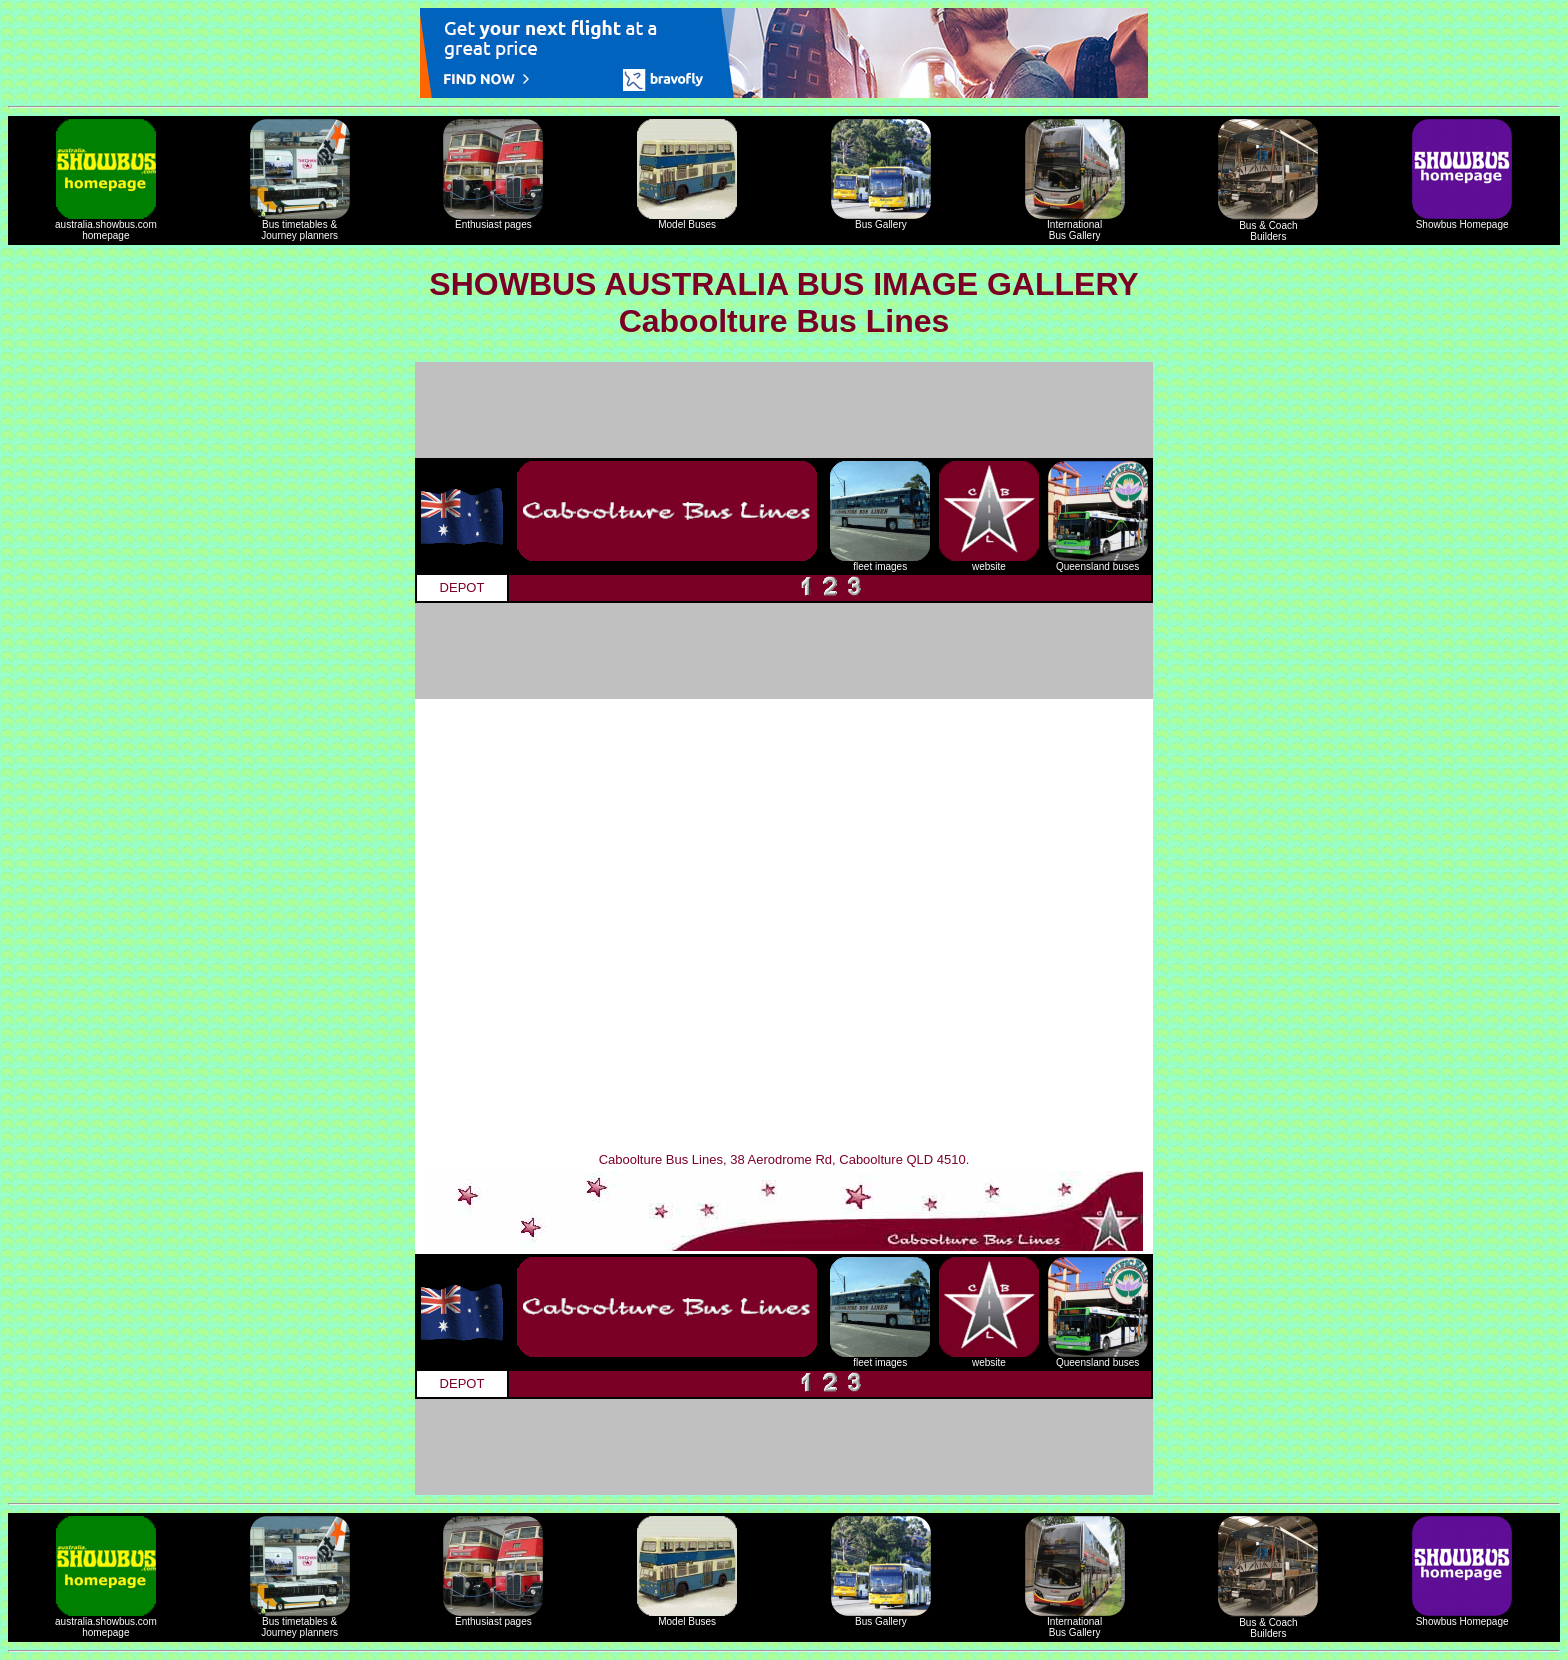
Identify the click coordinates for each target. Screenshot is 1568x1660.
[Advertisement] (784, 410)
